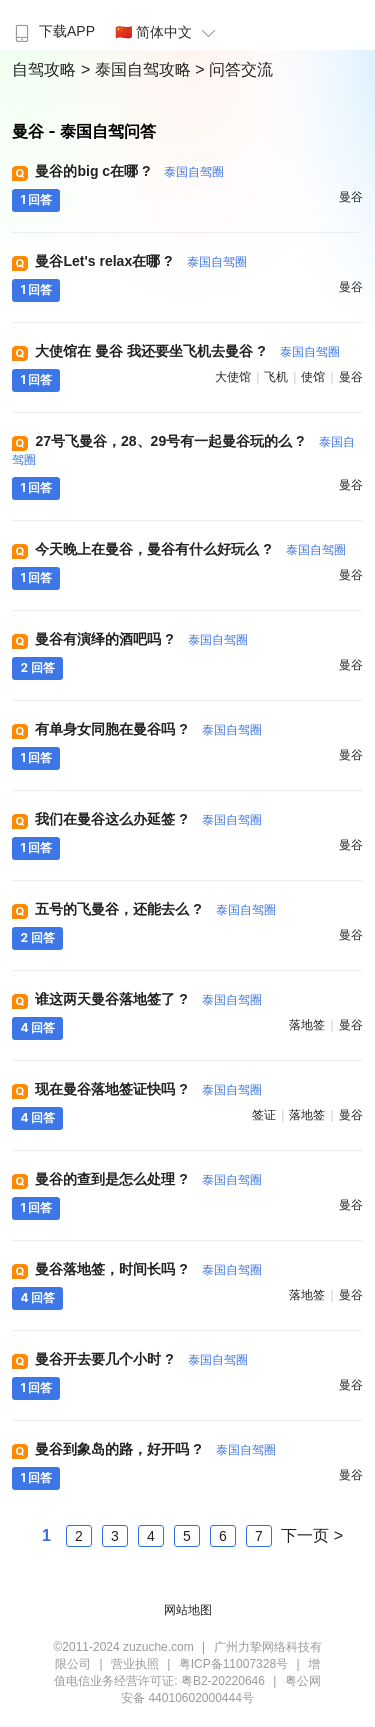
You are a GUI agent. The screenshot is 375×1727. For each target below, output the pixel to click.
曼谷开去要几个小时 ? (141, 1359)
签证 (264, 1115)
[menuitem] (52, 25)
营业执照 (135, 1664)
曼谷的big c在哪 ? (129, 171)
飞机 (276, 377)
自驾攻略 (46, 69)
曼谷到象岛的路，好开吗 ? (155, 1449)
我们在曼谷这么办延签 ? (148, 819)
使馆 (313, 377)
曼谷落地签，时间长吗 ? (148, 1269)
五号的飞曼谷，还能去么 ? (155, 909)
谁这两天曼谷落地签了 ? (148, 999)
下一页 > (312, 1535)
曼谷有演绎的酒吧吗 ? (141, 639)
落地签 (307, 1025)
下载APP (52, 31)
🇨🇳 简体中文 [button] (168, 32)
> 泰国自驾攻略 (138, 69)
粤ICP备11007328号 (233, 1664)
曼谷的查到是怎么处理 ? (148, 1179)
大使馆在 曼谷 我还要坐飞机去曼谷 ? (187, 351)
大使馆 (233, 377)
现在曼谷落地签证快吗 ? (148, 1089)
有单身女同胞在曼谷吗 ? (148, 729)
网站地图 (188, 1610)
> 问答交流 (234, 69)
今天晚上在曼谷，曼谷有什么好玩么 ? (190, 549)
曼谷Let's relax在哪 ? (140, 261)
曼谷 (351, 197)
